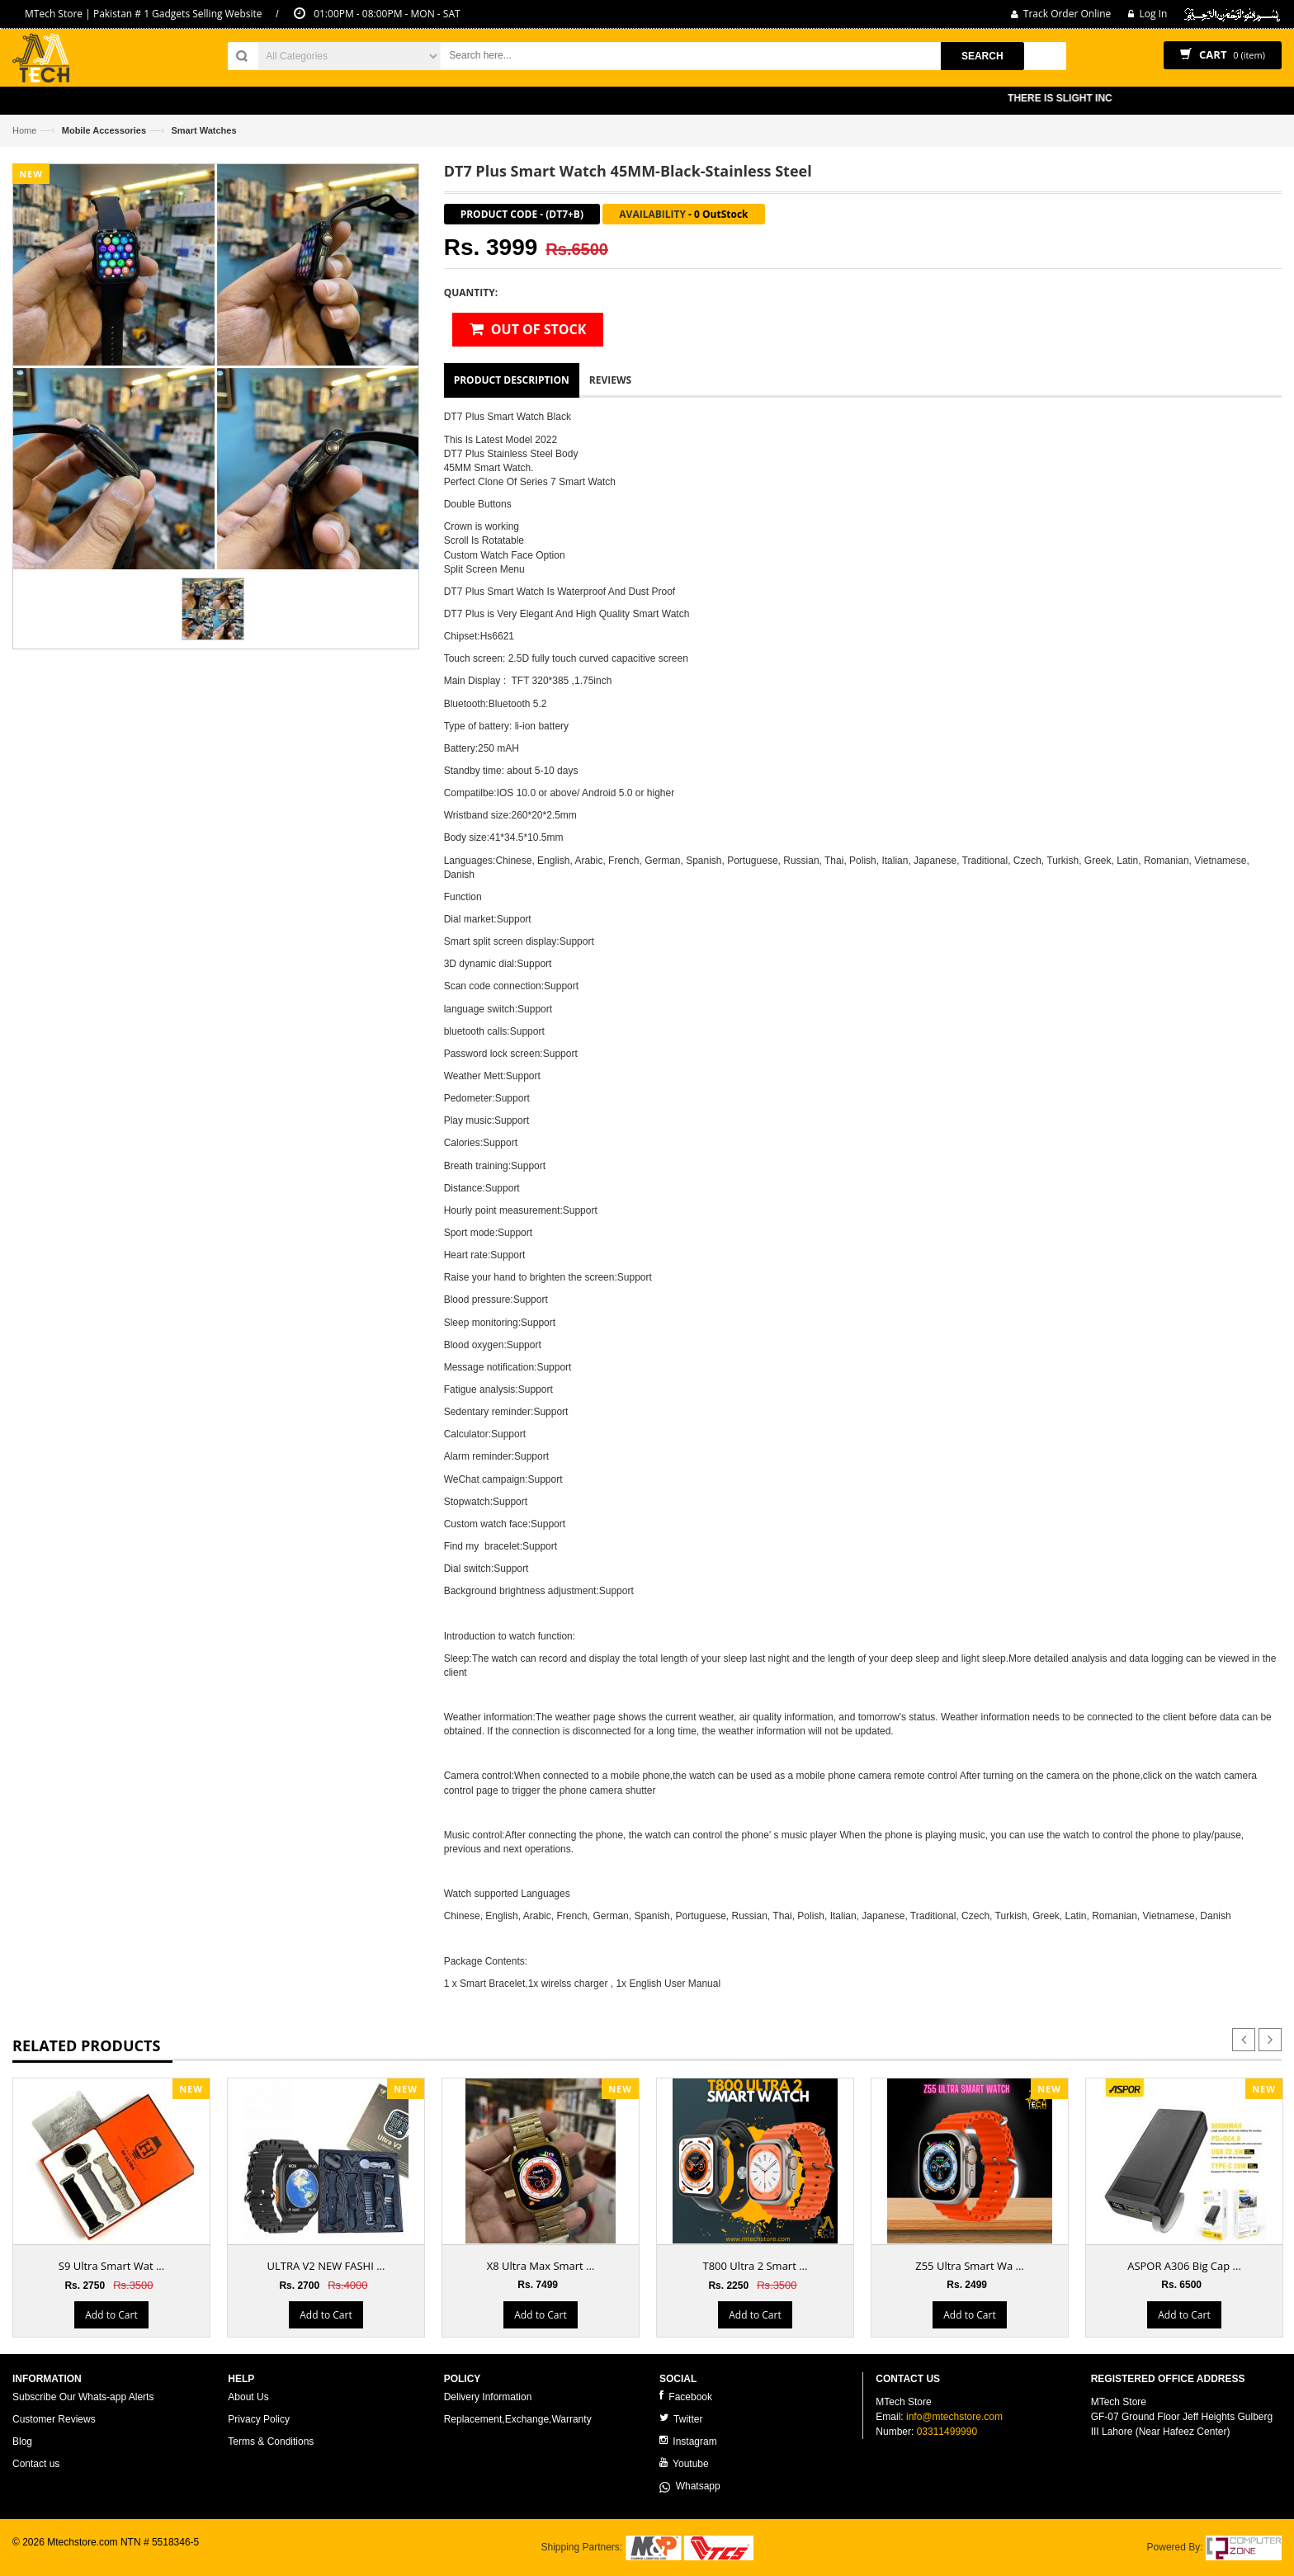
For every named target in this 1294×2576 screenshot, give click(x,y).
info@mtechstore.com (954, 2417)
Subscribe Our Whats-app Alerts (82, 2397)
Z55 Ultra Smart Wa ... (969, 2265)
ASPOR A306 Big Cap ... (1184, 2265)
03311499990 (947, 2431)
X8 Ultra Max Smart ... (541, 2265)
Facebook (685, 2396)
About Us (248, 2397)
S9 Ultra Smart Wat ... (111, 2265)
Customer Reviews (54, 2419)
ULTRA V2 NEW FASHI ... (326, 2265)
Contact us (35, 2464)
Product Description (511, 380)
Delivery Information (488, 2397)
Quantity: (471, 292)
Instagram (688, 2441)
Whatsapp (689, 2486)
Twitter (680, 2419)
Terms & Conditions (271, 2441)
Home (24, 130)
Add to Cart (111, 2315)
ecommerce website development (86, 2556)
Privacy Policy (259, 2419)
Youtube (684, 2463)
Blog (22, 2441)
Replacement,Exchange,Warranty (518, 2419)
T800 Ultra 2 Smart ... (755, 2265)
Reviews (610, 380)
